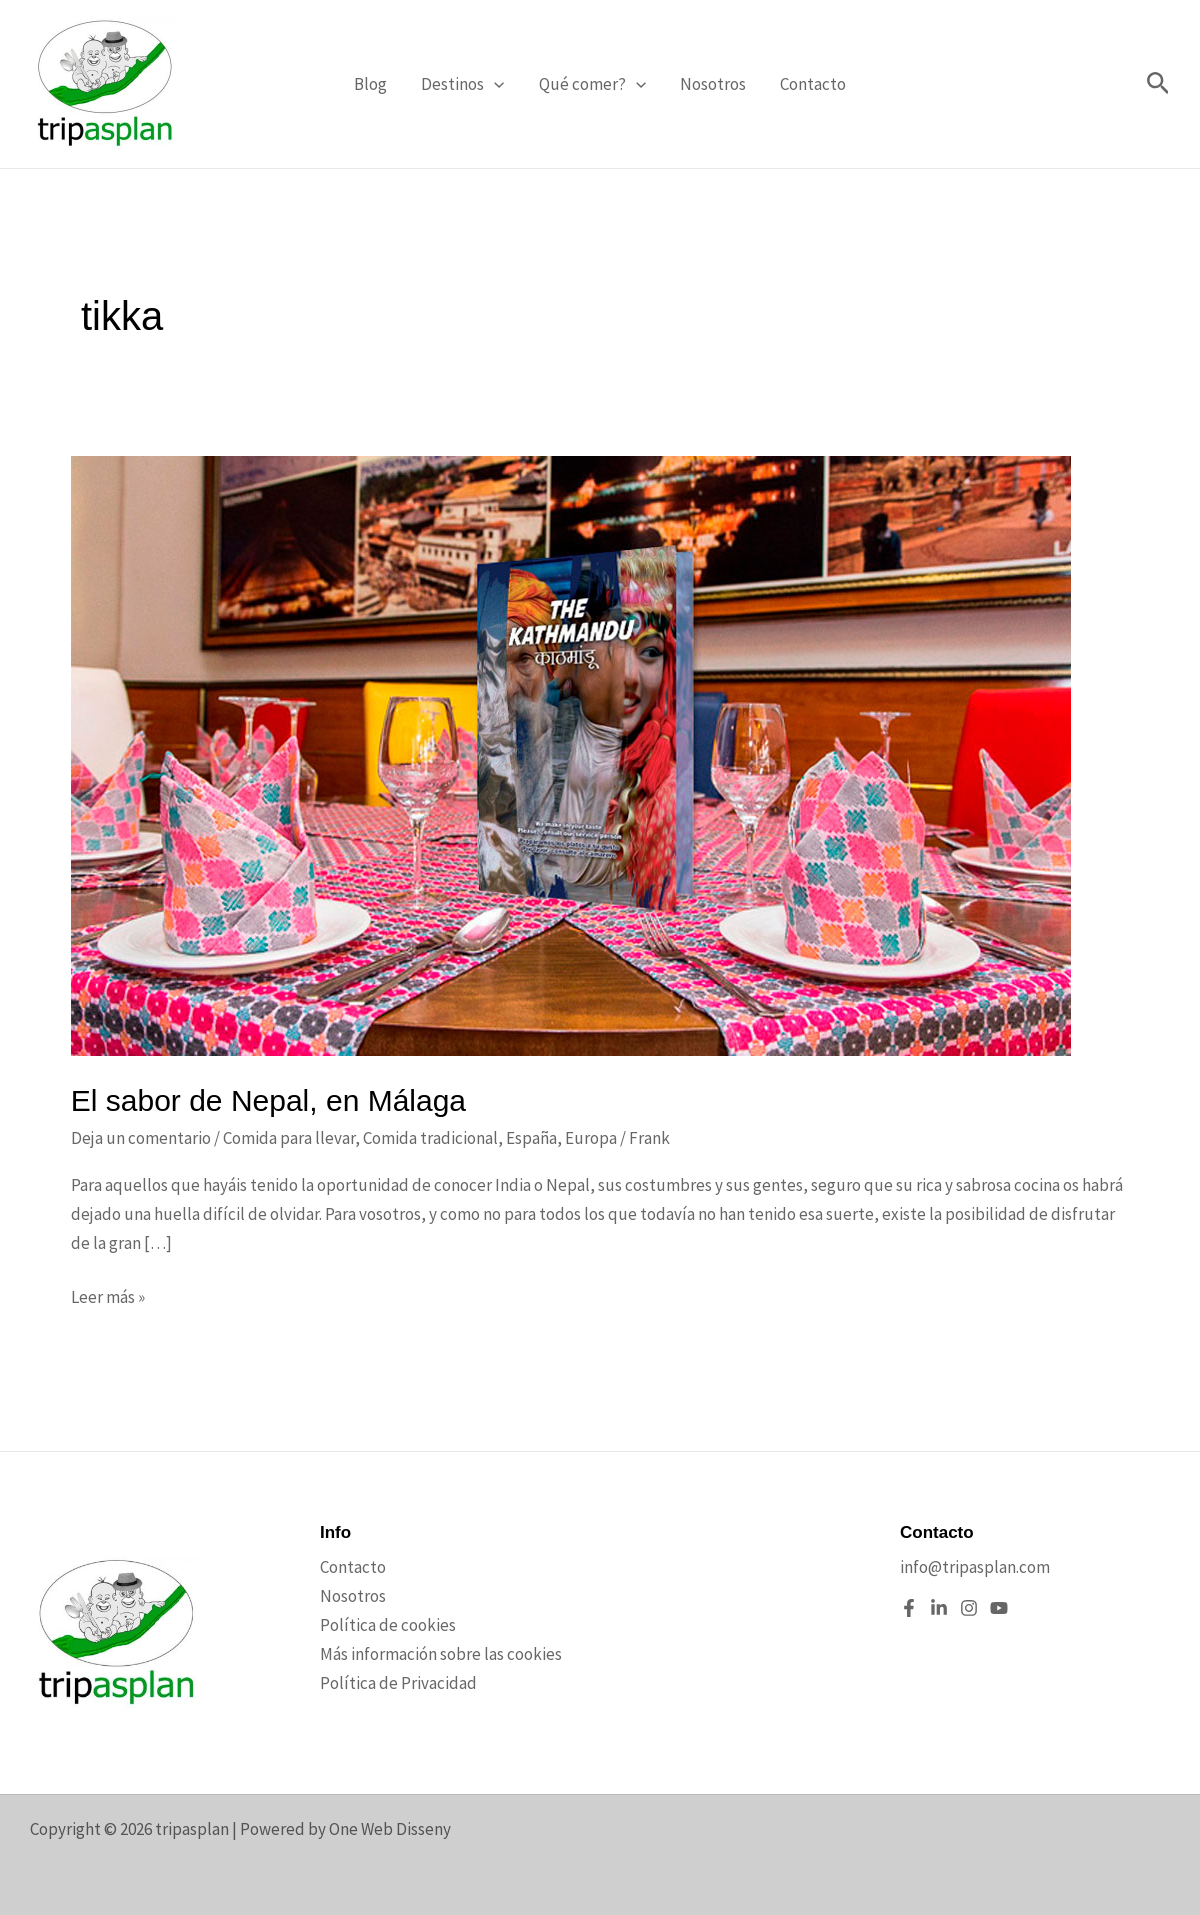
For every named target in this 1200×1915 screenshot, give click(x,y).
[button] (1158, 84)
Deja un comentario (141, 1138)
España (531, 1138)
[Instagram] (969, 1608)
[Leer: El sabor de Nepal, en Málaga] (571, 754)
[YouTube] (999, 1608)
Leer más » (108, 1297)
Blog (370, 84)
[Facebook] (909, 1608)
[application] (494, 84)
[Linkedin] (939, 1608)
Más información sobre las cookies (441, 1654)
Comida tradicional (430, 1138)
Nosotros (713, 84)
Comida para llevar (289, 1138)
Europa (591, 1138)
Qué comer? (592, 84)
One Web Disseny (390, 1829)
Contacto (813, 84)
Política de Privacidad (398, 1683)
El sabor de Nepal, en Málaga (268, 1100)
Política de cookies (388, 1625)
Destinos (462, 84)
